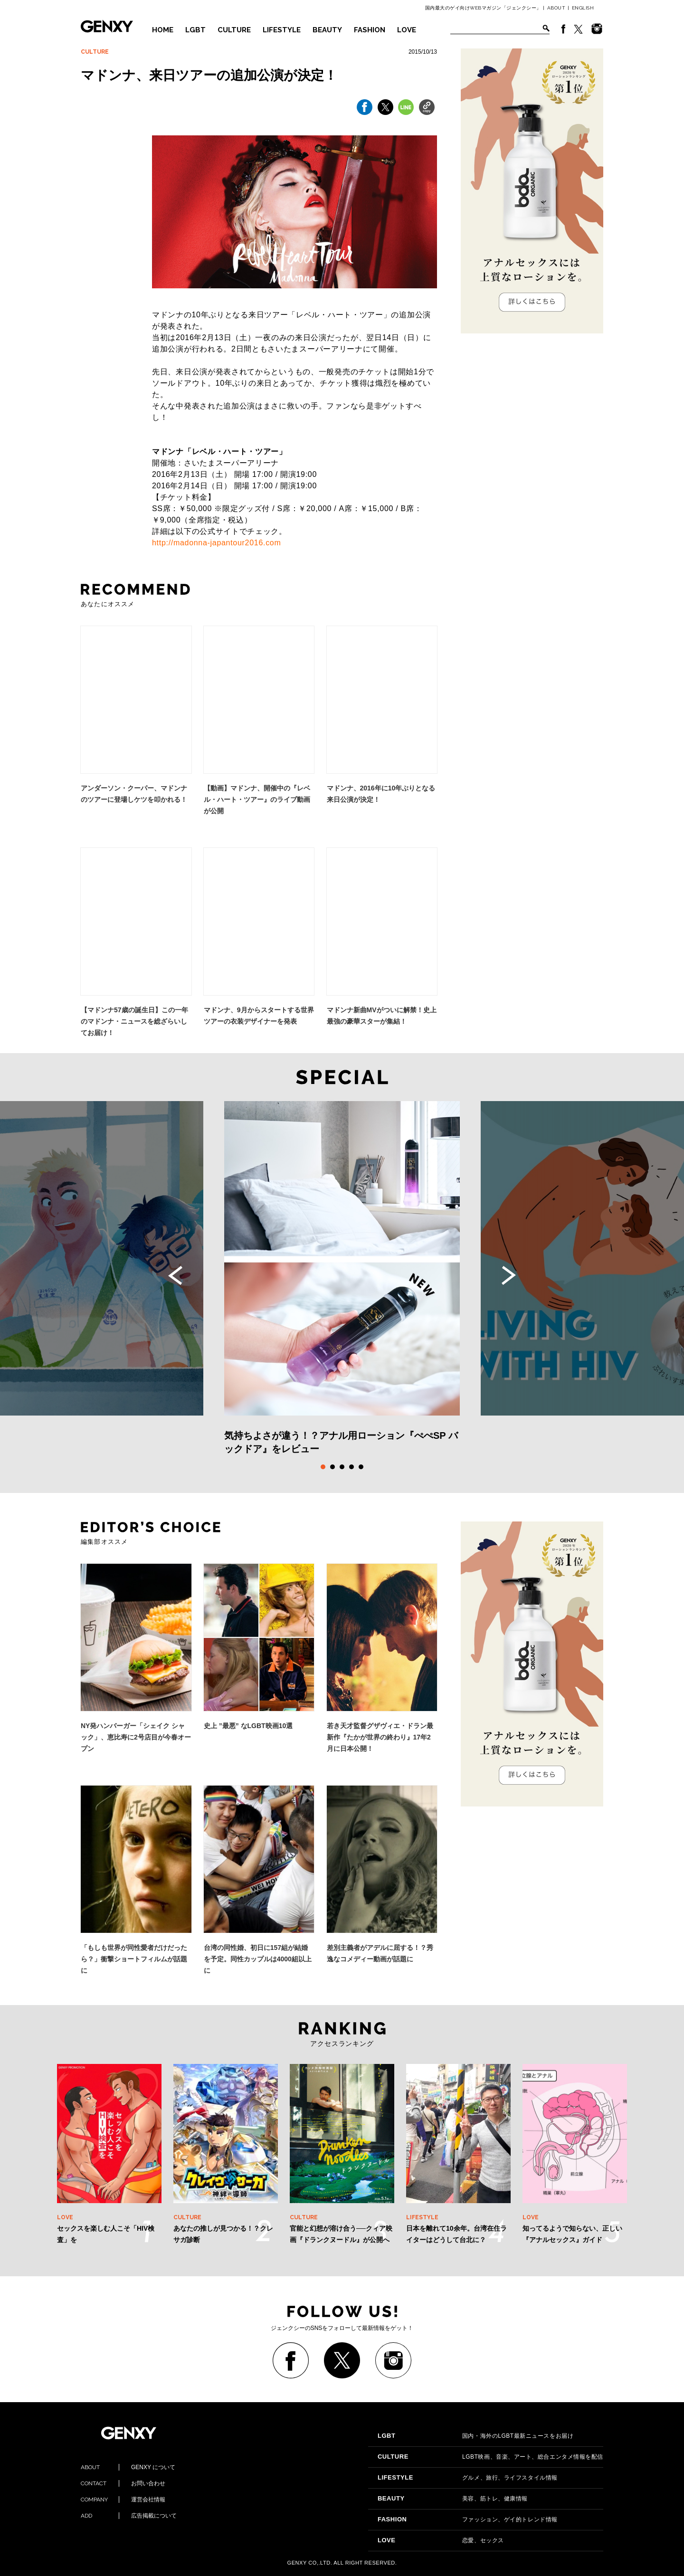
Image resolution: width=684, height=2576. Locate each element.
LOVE (406, 30)
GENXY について (128, 2467)
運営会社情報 (123, 2499)
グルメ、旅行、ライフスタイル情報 (468, 2477)
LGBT (195, 30)
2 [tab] (332, 1466)
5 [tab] (361, 1466)
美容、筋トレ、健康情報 (453, 2498)
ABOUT (556, 7)
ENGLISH (583, 7)
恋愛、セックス (441, 2540)
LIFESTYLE (282, 30)
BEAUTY (327, 30)
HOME (162, 30)
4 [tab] (351, 1466)
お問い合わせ (123, 2483)
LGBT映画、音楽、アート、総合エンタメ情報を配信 (490, 2456)
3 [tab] (342, 1466)
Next (509, 1275)
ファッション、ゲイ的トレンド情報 (468, 2519)
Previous (175, 1275)
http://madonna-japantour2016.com (216, 543)
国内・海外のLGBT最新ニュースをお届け (475, 2436)
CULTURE (234, 30)
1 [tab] (323, 1466)
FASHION (369, 30)
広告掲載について (129, 2515)
